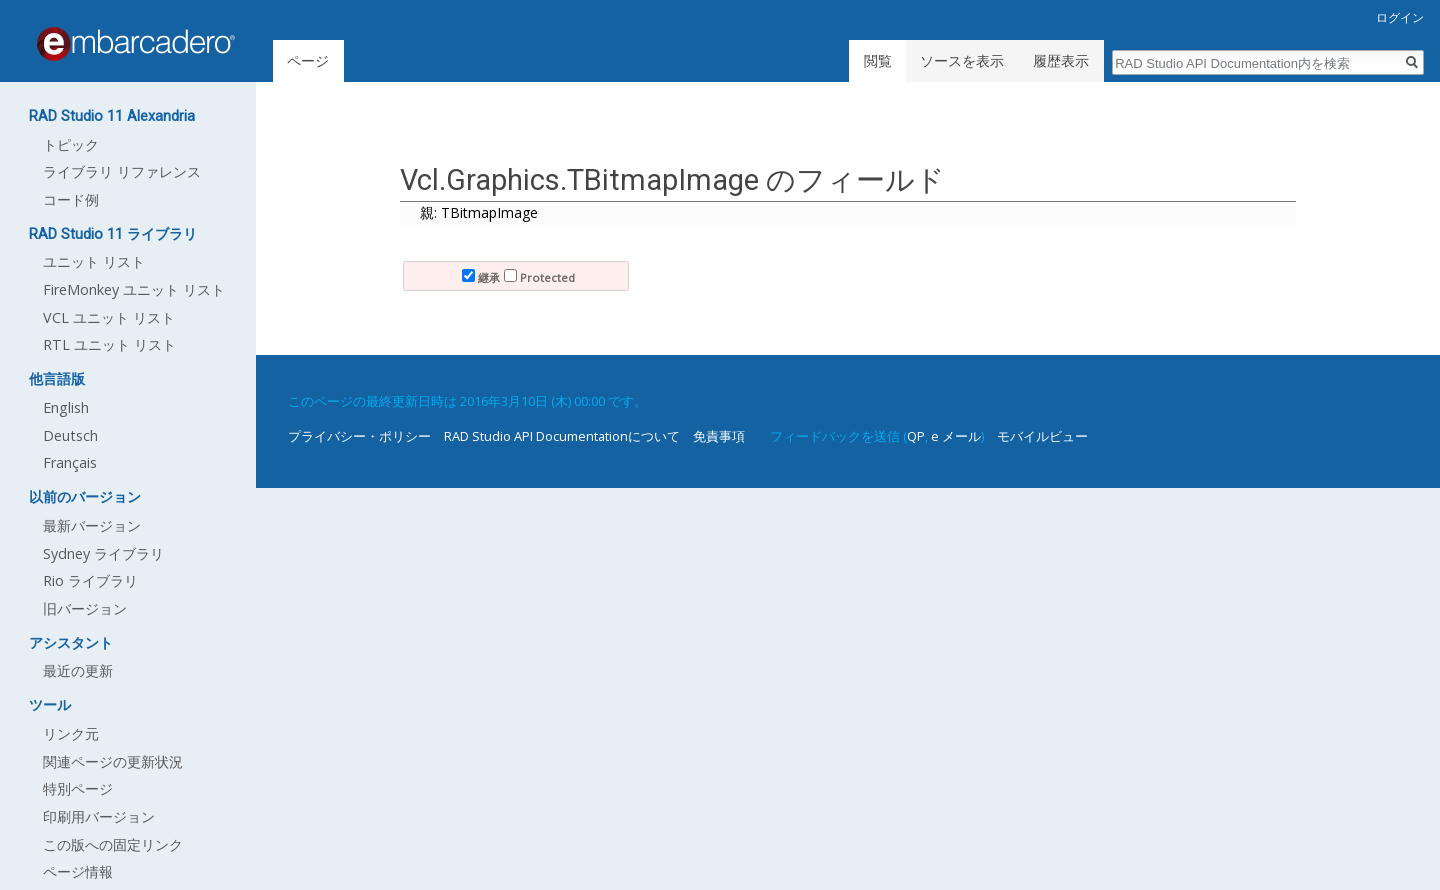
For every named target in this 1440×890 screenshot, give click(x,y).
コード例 (71, 199)
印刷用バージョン (99, 816)
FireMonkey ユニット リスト (134, 289)
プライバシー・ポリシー (359, 436)
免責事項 (719, 436)
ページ (308, 60)
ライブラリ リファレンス (122, 171)
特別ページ (78, 788)
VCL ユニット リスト (109, 317)
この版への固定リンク (113, 844)
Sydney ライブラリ (103, 553)
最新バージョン (92, 525)
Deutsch (70, 435)
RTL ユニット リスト (109, 344)
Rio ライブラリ (90, 580)
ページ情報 (78, 871)
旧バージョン (85, 608)
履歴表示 (1061, 60)
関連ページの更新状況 (113, 761)
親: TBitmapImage (479, 212)
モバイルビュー (1042, 436)
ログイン (1400, 17)
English (66, 407)
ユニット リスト (94, 261)
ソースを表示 (962, 60)
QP (916, 436)
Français (70, 462)
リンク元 (71, 733)
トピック (71, 144)
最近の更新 (78, 670)
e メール (956, 436)
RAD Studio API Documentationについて (562, 436)
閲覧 (878, 60)
